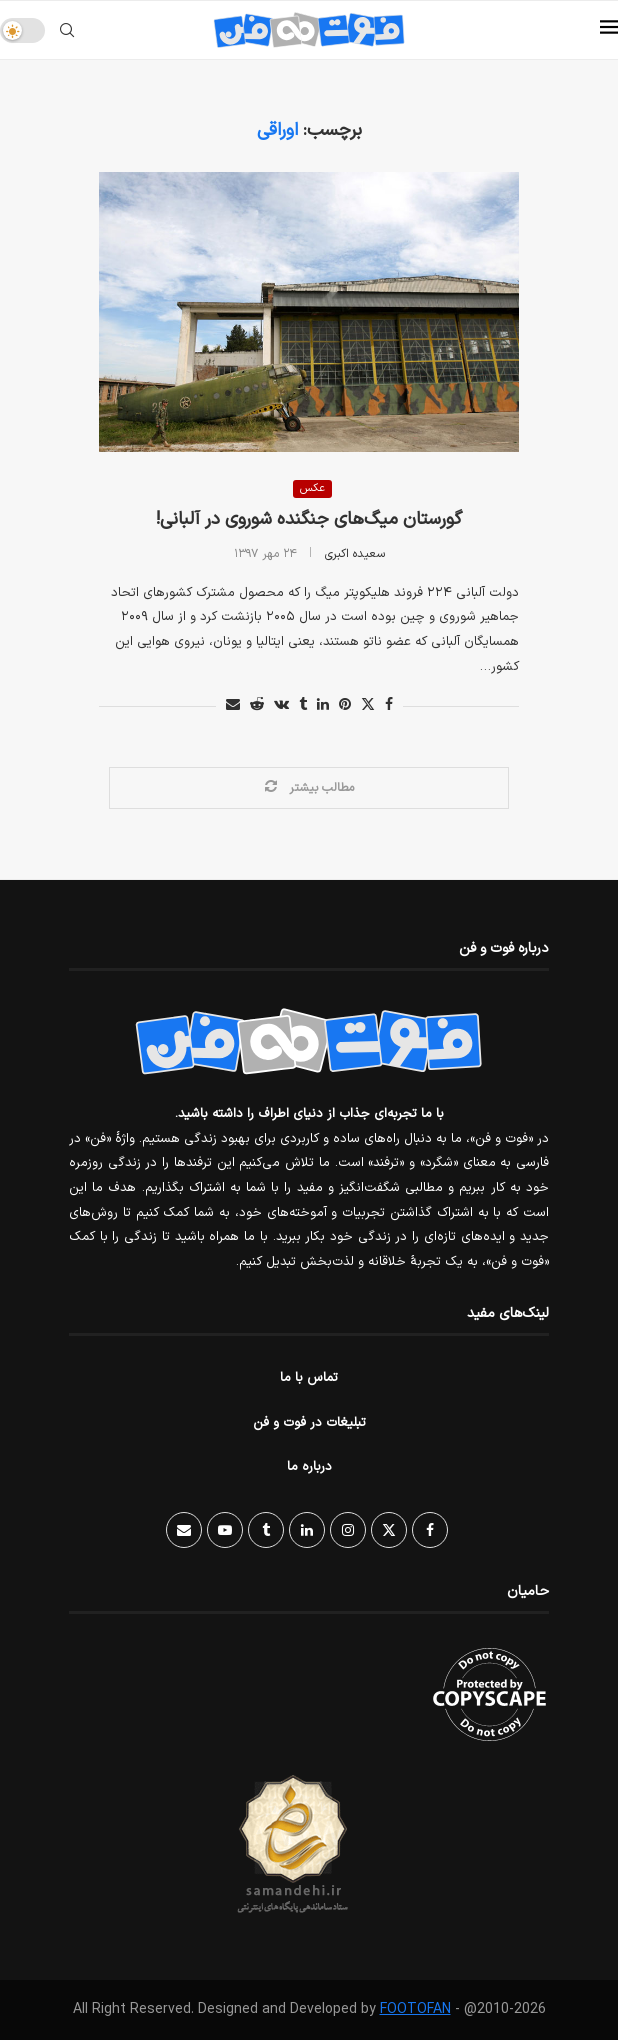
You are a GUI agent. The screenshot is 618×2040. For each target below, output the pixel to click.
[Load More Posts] (309, 788)
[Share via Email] (233, 705)
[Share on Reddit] (257, 705)
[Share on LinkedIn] (323, 705)
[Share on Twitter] (368, 705)
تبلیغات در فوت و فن (309, 1423)
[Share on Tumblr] (303, 705)
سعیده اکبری (355, 554)
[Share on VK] (281, 705)
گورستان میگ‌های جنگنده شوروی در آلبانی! (309, 519)
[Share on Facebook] (389, 705)
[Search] (67, 30)
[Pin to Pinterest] (345, 705)
